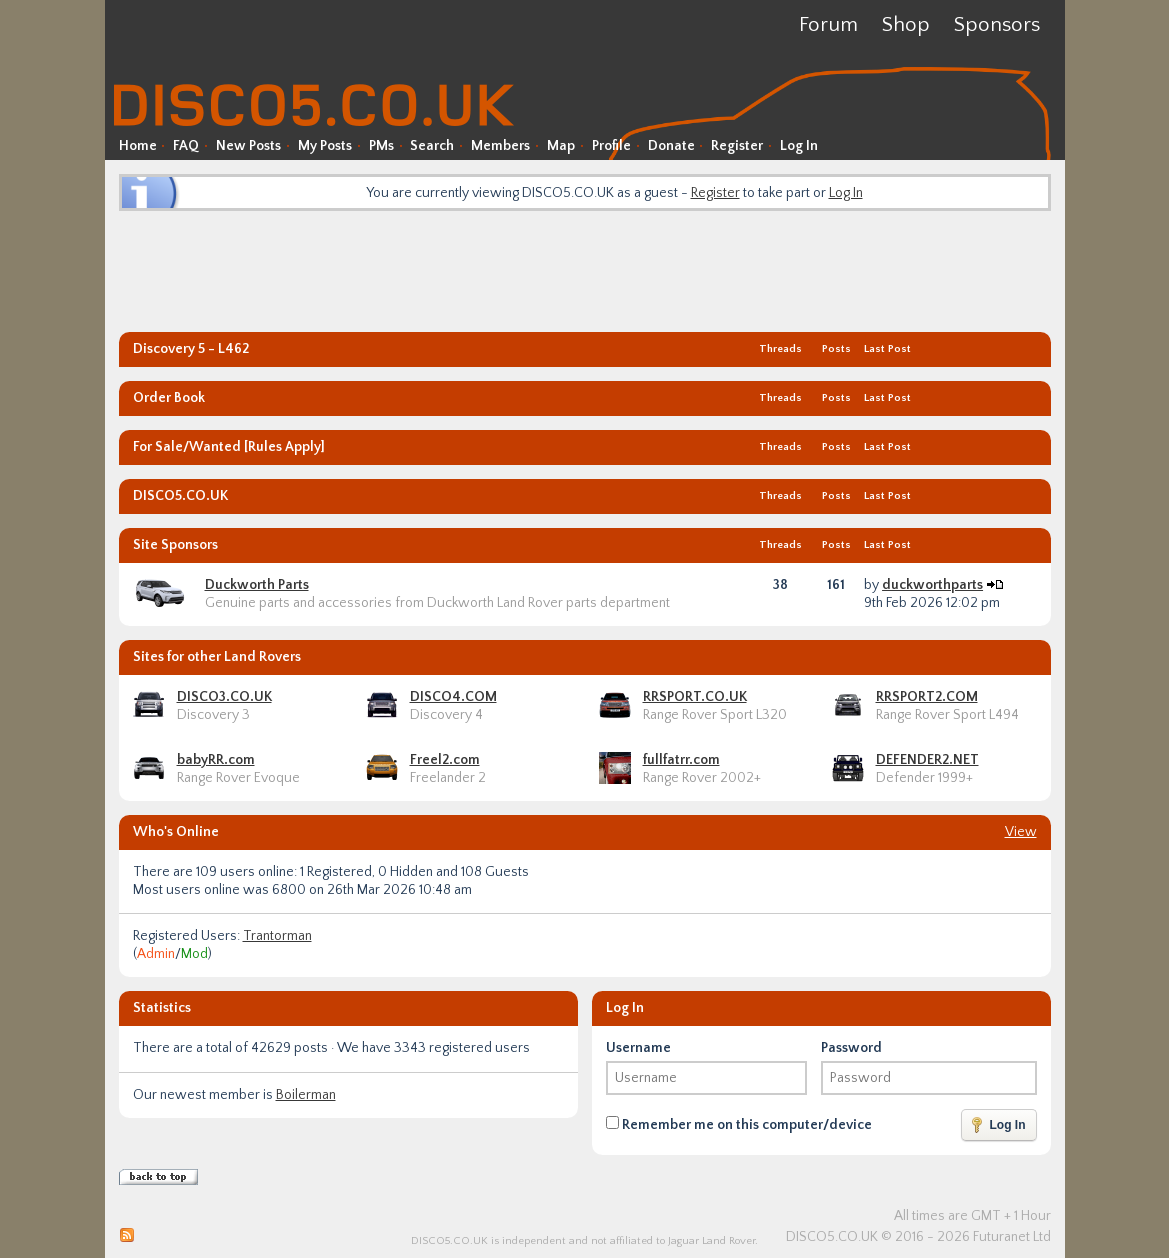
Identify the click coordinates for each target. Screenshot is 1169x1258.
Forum (828, 24)
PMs (381, 146)
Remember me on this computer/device (739, 1124)
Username (638, 1048)
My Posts (325, 146)
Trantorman (277, 936)
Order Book (169, 398)
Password (851, 1048)
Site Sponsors (175, 545)
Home (138, 146)
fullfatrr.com (681, 760)
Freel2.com (445, 760)
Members (500, 146)
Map (561, 146)
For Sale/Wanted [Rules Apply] (229, 447)
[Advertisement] (585, 270)
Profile (611, 146)
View (1021, 832)
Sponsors (997, 24)
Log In (799, 146)
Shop (906, 24)
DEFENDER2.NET (927, 760)
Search (432, 146)
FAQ (186, 146)
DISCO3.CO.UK (224, 697)
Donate (671, 146)
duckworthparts (932, 585)
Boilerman (306, 1095)
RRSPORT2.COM (927, 697)
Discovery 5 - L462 (191, 349)
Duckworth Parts (257, 585)
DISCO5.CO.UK (180, 496)
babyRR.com (216, 760)
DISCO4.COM (453, 697)
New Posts (248, 146)
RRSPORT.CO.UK (695, 697)
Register (737, 146)
